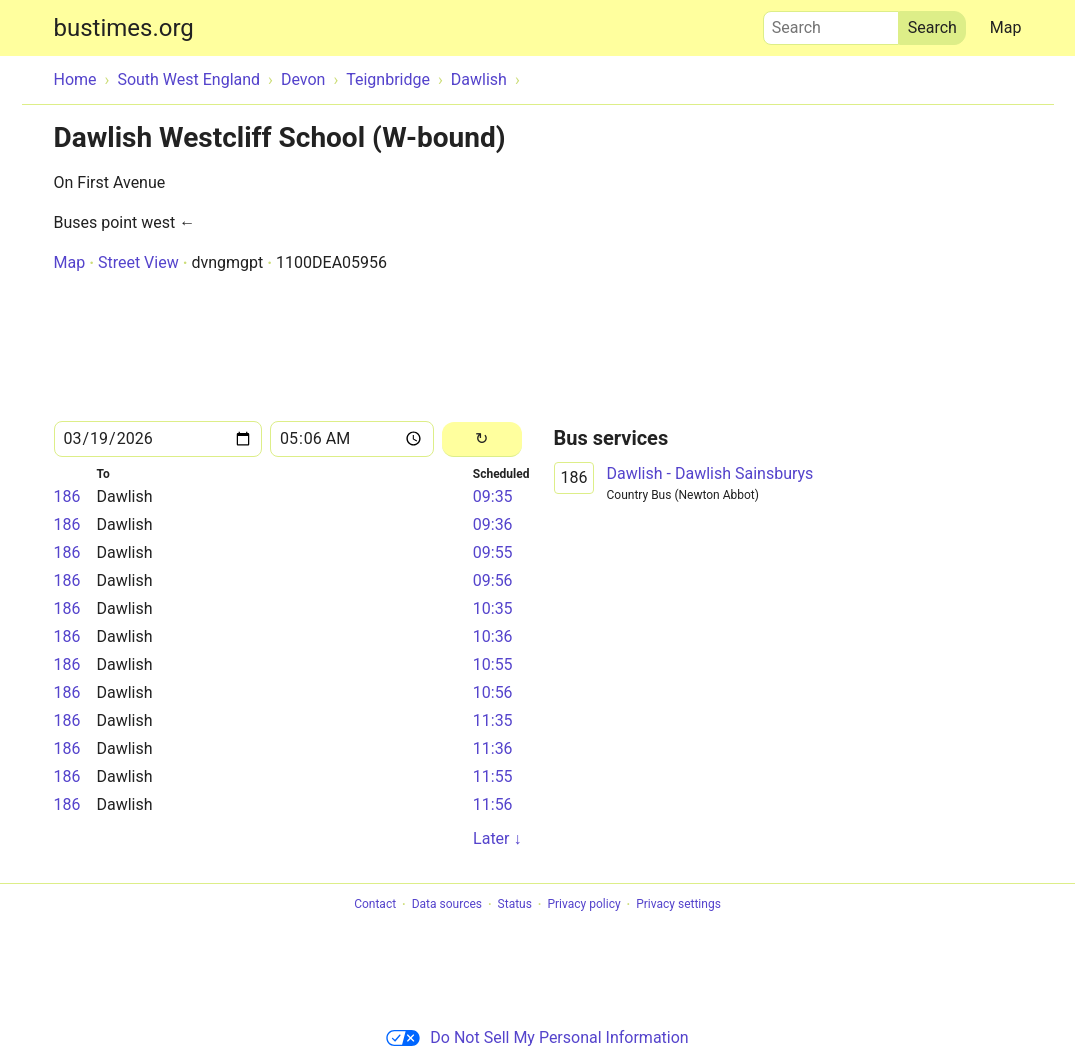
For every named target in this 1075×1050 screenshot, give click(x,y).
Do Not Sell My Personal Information (537, 1037)
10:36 (493, 636)
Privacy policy (583, 905)
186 (67, 496)
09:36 (493, 524)
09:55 (493, 552)
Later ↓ (497, 838)
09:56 (493, 580)
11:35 (493, 720)
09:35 (493, 496)
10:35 (493, 608)
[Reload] (481, 439)
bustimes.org (124, 28)
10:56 (493, 692)
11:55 (493, 776)
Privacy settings (678, 905)
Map (1006, 27)
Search (831, 23)
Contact (375, 905)
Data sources (447, 905)
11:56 (493, 804)
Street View (138, 262)
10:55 (493, 664)
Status (515, 905)
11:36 (493, 748)
